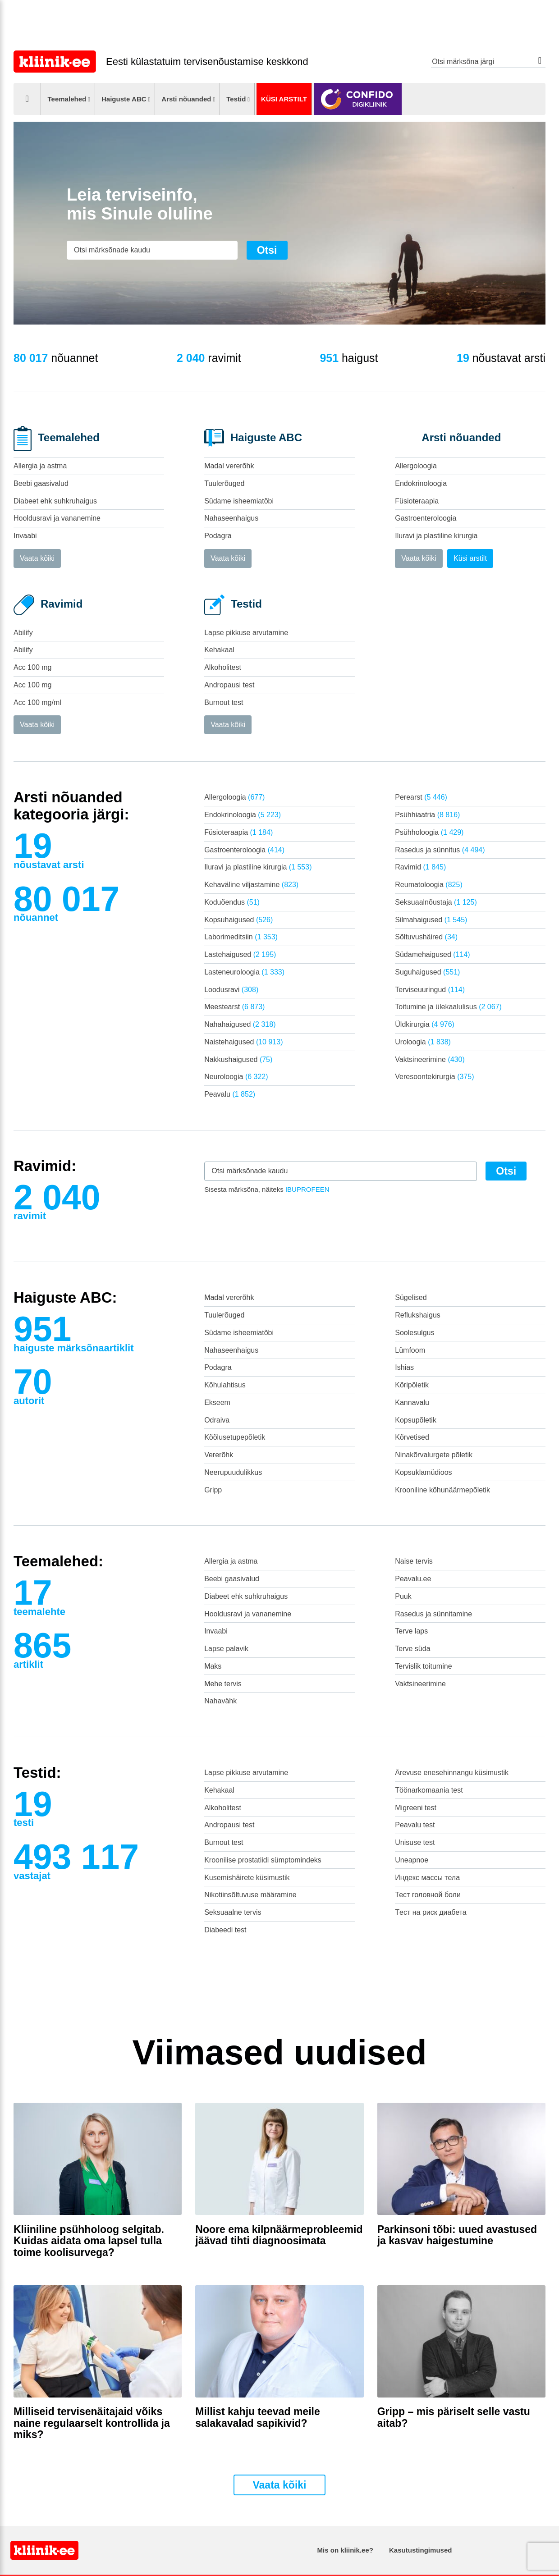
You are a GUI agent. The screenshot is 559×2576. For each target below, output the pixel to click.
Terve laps (411, 1631)
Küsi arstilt (284, 99)
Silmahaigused (431, 920)
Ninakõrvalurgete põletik (433, 1455)
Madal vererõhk (229, 466)
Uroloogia (423, 1042)
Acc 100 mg (32, 667)
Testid (236, 99)
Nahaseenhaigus (231, 518)
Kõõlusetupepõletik (234, 1437)
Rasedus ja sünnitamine (433, 1614)
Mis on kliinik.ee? (345, 2550)
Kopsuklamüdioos (423, 1472)
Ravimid (420, 867)
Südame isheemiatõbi (239, 501)
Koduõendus (232, 902)
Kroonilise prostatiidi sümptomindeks (262, 1860)
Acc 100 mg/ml (37, 702)
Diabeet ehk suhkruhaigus (55, 501)
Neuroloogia (236, 1076)
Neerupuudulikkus (233, 1472)
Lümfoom (410, 1350)
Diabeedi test (225, 1930)
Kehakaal (219, 650)
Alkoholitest (222, 667)
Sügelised (410, 1297)
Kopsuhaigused (238, 920)
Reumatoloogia (428, 884)
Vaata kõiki (37, 558)
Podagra (218, 536)
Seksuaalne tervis (232, 1912)
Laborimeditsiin (241, 937)
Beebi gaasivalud (41, 483)
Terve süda (412, 1648)
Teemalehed (66, 99)
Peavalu (229, 1094)
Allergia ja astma (40, 466)
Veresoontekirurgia (434, 1076)
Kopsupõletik (415, 1420)
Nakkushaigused (238, 1059)
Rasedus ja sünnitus (440, 850)
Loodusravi (231, 989)
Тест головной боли (428, 1895)
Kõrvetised (412, 1437)
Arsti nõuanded (186, 99)
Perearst (421, 797)
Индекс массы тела (427, 1877)
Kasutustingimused (420, 2550)
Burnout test (223, 702)
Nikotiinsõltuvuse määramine (250, 1895)
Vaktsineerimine (429, 1059)
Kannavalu (412, 1402)
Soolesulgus (414, 1332)
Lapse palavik (226, 1648)
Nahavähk (220, 1701)
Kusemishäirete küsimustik (246, 1877)
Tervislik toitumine (423, 1666)
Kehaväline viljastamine (251, 884)
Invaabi (25, 536)
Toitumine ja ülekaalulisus (448, 1007)
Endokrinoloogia (421, 483)
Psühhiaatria (427, 815)
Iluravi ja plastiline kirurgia (436, 536)
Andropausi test (229, 685)
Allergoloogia (416, 466)
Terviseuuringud (430, 989)
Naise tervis (414, 1561)
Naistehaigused (243, 1042)
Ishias (404, 1367)
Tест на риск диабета (430, 1912)
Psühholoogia (429, 832)
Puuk (403, 1596)
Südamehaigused (432, 954)
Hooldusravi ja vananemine (57, 518)
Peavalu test (415, 1825)
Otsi (539, 60)
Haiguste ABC (124, 99)
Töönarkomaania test (429, 1790)
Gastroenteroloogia (425, 518)
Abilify (23, 632)
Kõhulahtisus (225, 1385)
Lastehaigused (240, 954)
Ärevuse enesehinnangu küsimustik (452, 1772)
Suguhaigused (427, 972)
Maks (212, 1666)
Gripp (213, 1490)
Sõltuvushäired (426, 937)
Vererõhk (218, 1455)
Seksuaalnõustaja (436, 902)
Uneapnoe (411, 1860)
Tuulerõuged (224, 483)
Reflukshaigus (417, 1315)
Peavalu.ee (413, 1579)
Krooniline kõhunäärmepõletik (442, 1490)
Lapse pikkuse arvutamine (246, 632)
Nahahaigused (239, 1024)
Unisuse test (415, 1842)
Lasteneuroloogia (244, 972)
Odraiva (216, 1420)
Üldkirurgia (424, 1024)
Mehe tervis (223, 1684)
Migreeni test (415, 1808)
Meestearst (234, 1007)
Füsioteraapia (417, 501)
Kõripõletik (412, 1385)
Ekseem (217, 1402)
